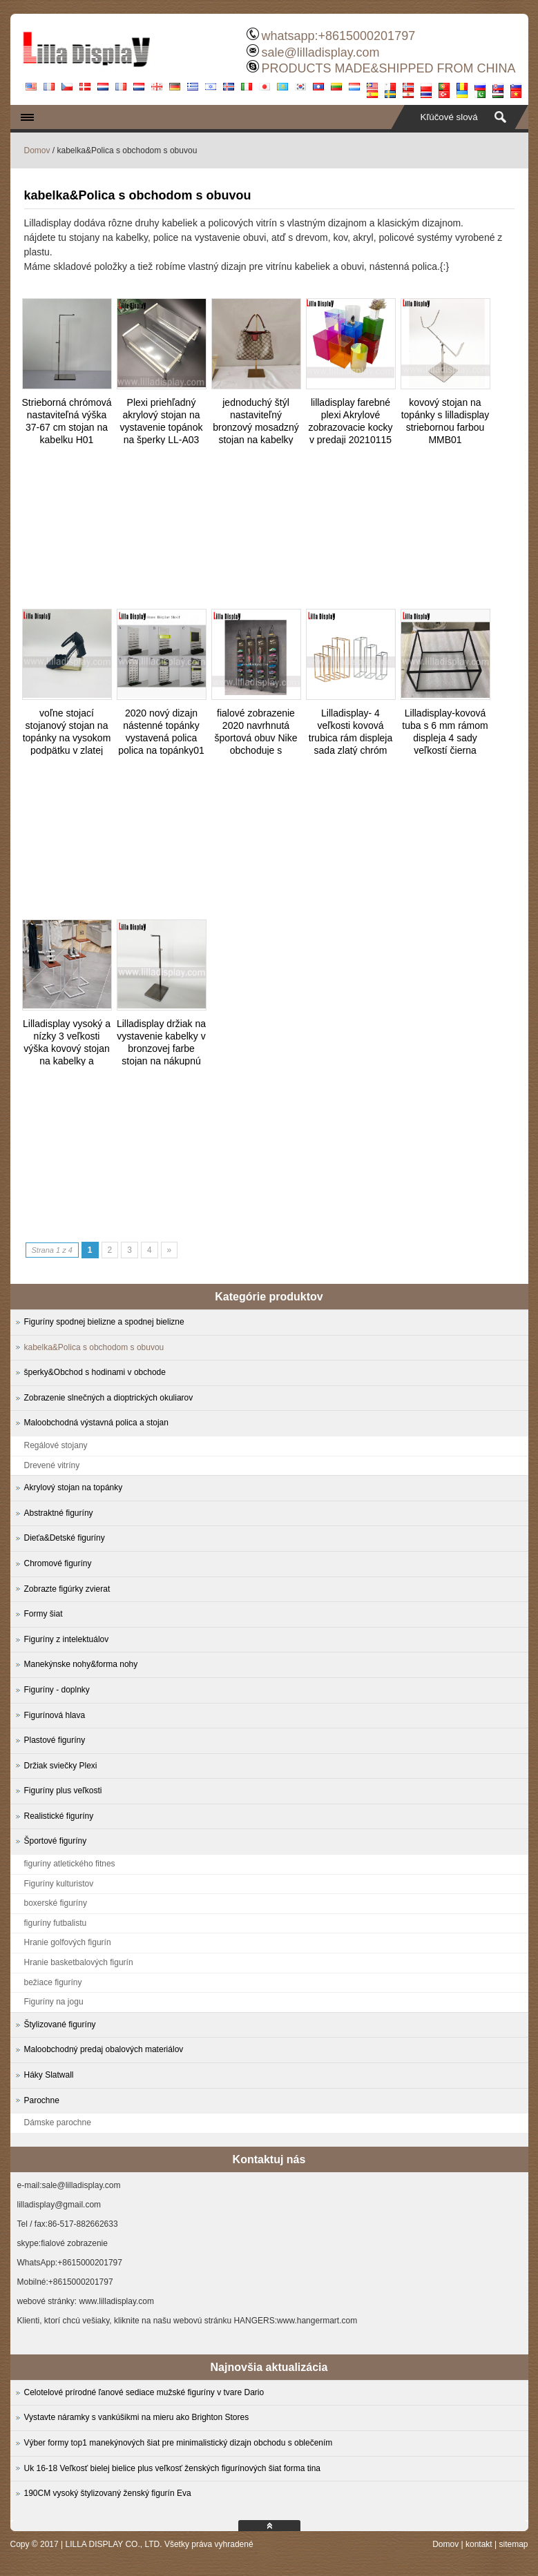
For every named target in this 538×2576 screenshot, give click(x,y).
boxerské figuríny (55, 1903)
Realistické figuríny (59, 1816)
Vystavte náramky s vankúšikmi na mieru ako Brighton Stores (136, 2417)
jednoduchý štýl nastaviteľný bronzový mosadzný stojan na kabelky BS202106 (256, 427)
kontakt (478, 2544)
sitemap (513, 2544)
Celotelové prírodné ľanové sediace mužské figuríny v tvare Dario (144, 2392)
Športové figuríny (55, 1841)
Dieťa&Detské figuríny (64, 1538)
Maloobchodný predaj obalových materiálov (104, 2049)
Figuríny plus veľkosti (63, 1790)
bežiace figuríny (53, 1982)
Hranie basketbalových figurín (78, 1962)
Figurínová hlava (55, 1715)
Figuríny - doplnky (57, 1690)
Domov (37, 150)
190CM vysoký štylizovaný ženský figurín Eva (107, 2493)
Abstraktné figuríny (58, 1513)
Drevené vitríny (52, 1465)
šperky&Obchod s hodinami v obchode (95, 1372)
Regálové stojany (56, 1445)
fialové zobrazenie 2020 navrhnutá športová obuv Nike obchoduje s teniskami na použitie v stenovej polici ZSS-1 (256, 750)
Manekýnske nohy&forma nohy (81, 1664)
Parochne (41, 2100)
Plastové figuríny (55, 1740)
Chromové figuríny (58, 1563)
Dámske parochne (57, 2122)
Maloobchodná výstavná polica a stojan (96, 1422)
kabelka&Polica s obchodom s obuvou (94, 1347)
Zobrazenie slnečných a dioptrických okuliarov (108, 1398)
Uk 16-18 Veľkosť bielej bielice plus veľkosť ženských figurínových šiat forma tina (172, 2468)
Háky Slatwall (49, 2075)
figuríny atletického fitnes (69, 1863)
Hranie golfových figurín (67, 1942)
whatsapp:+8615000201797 (338, 36)
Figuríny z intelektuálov (66, 1639)
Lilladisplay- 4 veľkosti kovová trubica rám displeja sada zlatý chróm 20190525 (350, 738)
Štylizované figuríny (60, 2024)
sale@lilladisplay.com (320, 52)
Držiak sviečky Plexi (60, 1765)
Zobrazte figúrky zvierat (67, 1589)
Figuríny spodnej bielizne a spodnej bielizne (104, 1322)
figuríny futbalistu (55, 1923)
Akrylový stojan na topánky (73, 1487)
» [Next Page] (169, 1250)
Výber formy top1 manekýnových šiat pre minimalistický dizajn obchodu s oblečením (178, 2443)
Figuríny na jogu (54, 2002)
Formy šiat (43, 1614)
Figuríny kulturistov (59, 1884)
